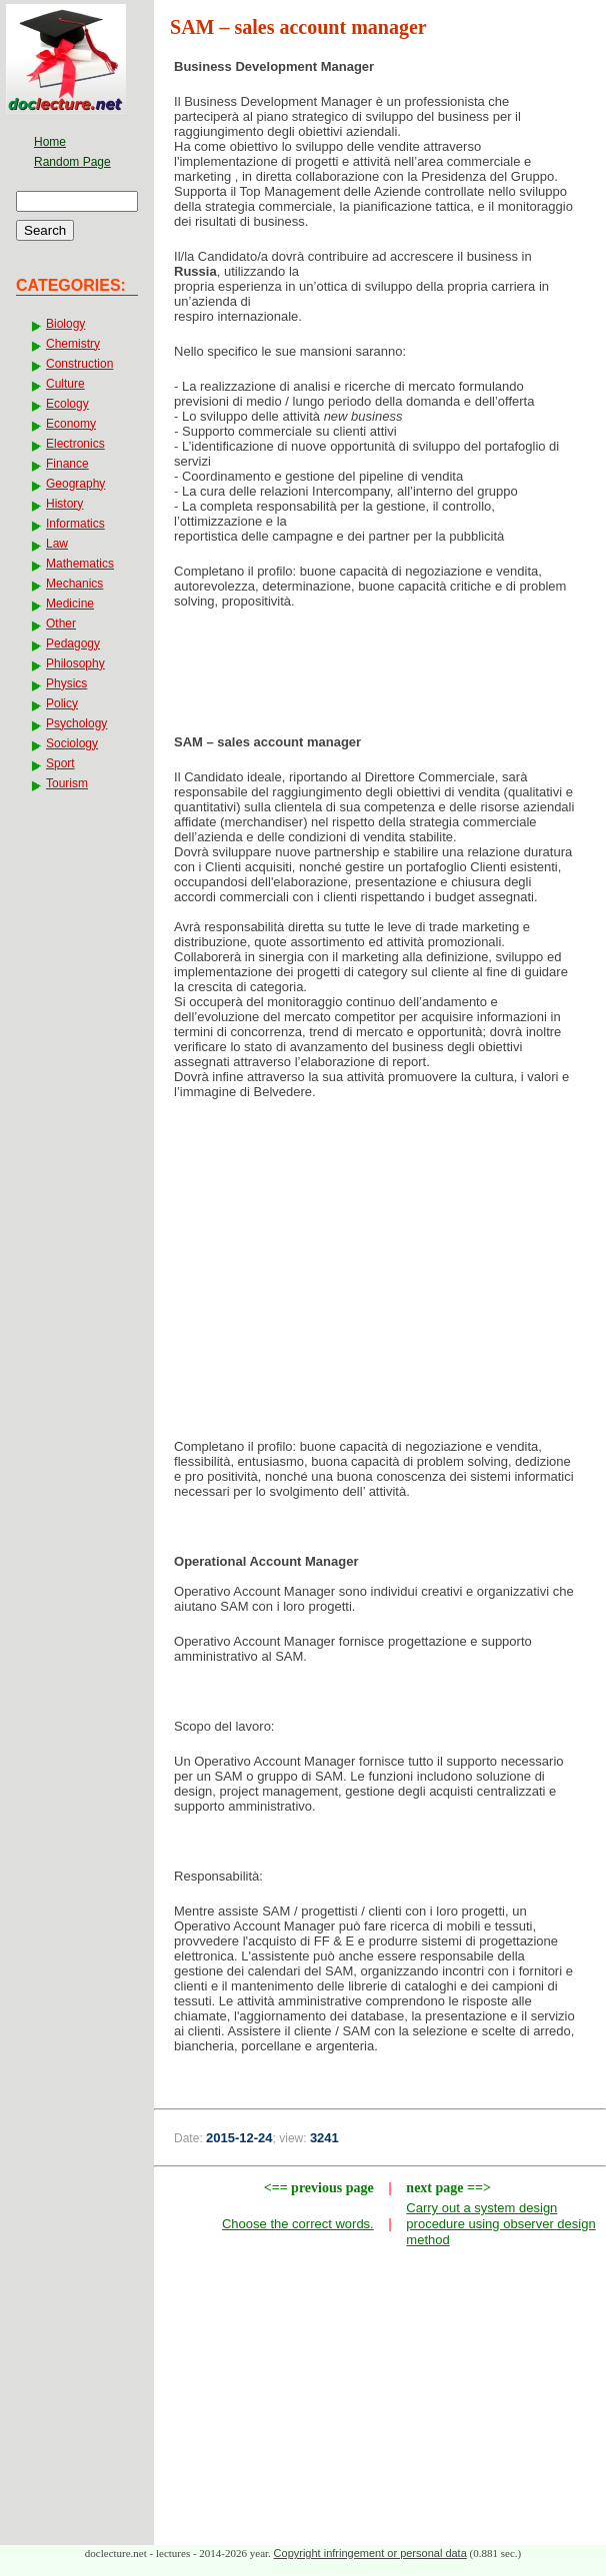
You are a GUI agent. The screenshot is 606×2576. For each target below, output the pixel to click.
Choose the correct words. (298, 2223)
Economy (71, 424)
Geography (75, 484)
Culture (65, 384)
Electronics (75, 444)
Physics (66, 683)
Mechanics (74, 584)
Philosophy (75, 663)
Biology (65, 324)
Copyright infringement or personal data (370, 2553)
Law (57, 544)
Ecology (67, 404)
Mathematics (80, 564)
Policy (62, 703)
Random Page (72, 162)
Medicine (70, 604)
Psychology (76, 723)
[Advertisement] (380, 1275)
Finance (67, 464)
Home (50, 142)
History (64, 504)
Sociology (72, 743)
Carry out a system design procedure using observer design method (500, 2223)
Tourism (67, 783)
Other (61, 624)
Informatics (75, 524)
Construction (79, 364)
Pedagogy (73, 643)
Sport (60, 763)
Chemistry (73, 344)
